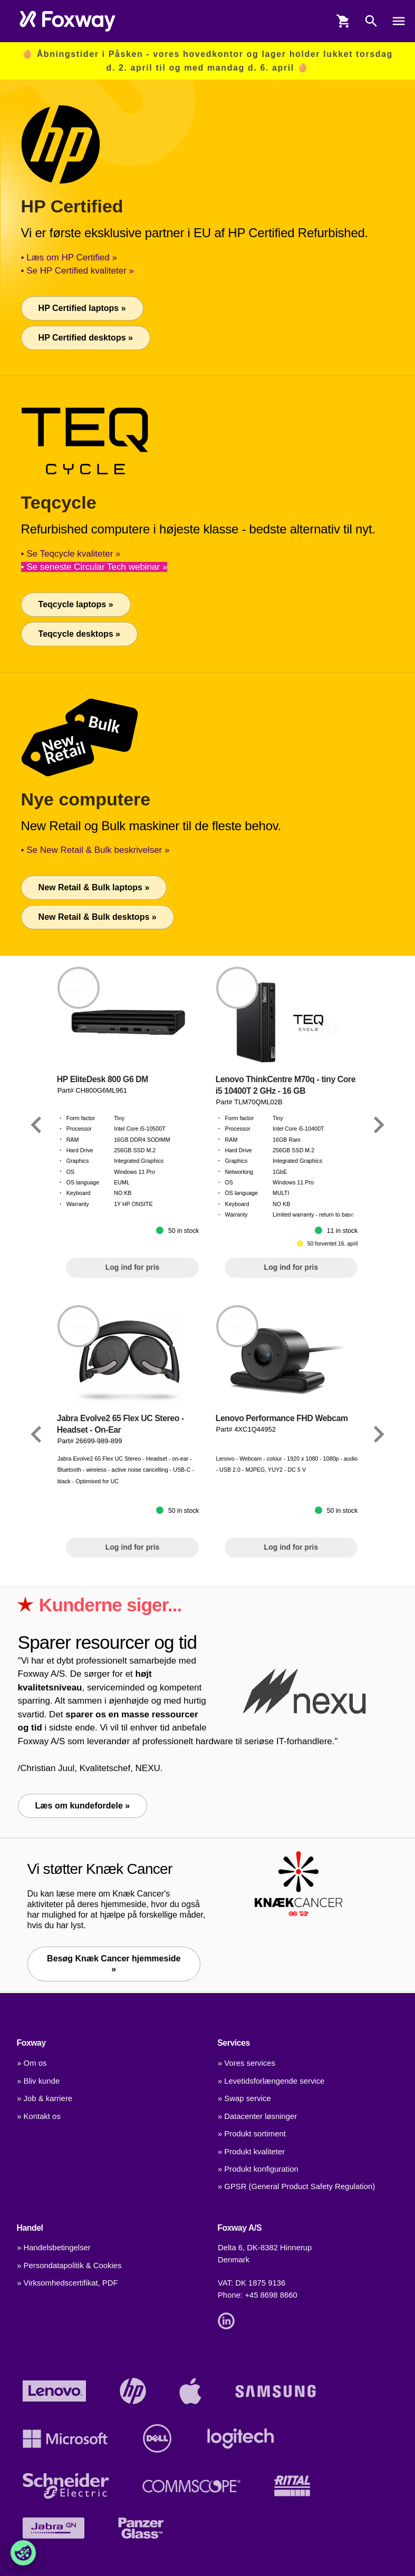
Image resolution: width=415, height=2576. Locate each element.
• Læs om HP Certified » (69, 257)
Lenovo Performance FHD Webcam (282, 1418)
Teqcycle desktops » (79, 633)
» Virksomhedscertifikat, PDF (67, 2283)
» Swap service (244, 2098)
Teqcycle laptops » (75, 604)
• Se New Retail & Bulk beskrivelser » (95, 850)
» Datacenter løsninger (257, 2116)
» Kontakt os (39, 2116)
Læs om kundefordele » (82, 1805)
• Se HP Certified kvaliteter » (77, 271)
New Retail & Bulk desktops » (97, 916)
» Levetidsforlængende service (271, 2081)
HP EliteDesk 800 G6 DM (102, 1079)
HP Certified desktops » (85, 337)
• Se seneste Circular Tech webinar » (94, 567)
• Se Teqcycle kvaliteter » (71, 554)
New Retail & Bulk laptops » (94, 887)
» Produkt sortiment (252, 2134)
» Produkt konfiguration (258, 2169)
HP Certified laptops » (82, 308)
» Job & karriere (44, 2098)
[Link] (36, 1125)
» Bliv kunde (38, 2081)
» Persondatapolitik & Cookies (69, 2265)
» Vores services (246, 2063)
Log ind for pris (132, 1267)
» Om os (31, 2063)
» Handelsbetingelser (54, 2247)
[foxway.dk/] (67, 21)
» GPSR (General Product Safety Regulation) (296, 2186)
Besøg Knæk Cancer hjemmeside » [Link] (113, 1964)
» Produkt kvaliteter (251, 2151)
